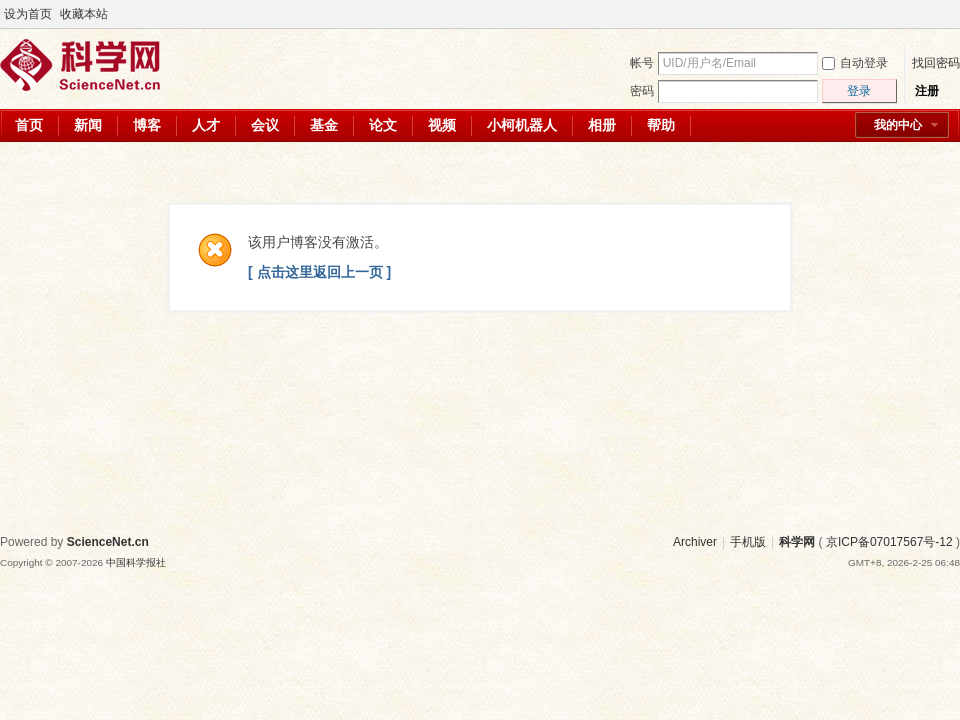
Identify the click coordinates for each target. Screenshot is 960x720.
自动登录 (855, 63)
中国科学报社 (136, 562)
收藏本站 (84, 14)
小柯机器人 (522, 125)
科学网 (797, 542)
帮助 (661, 125)
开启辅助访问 (932, 14)
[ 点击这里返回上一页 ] (319, 272)
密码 (642, 91)
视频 (442, 125)
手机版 (748, 542)
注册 (927, 91)
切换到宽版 (948, 14)
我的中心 (898, 125)
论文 (383, 125)
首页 (29, 125)
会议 (265, 125)
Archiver (695, 542)
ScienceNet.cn (108, 542)
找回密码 (936, 63)
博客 (147, 125)
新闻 (88, 125)
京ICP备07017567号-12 (889, 542)
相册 (602, 125)
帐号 (642, 63)
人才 (206, 125)
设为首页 (28, 14)
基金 (324, 125)
